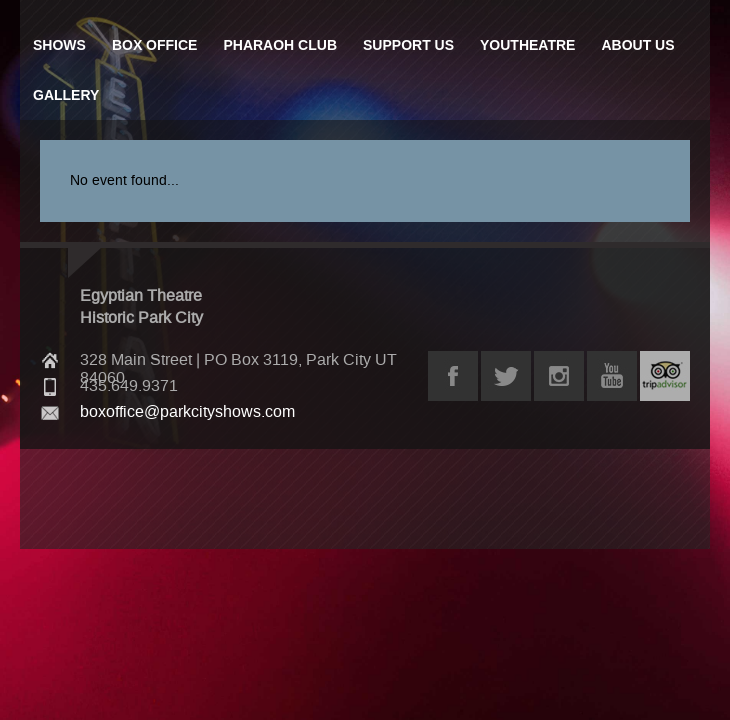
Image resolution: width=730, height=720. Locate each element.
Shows (59, 45)
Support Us (408, 45)
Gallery (66, 95)
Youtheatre (527, 45)
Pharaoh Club (280, 45)
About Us (637, 45)
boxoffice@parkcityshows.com (187, 412)
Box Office (155, 45)
